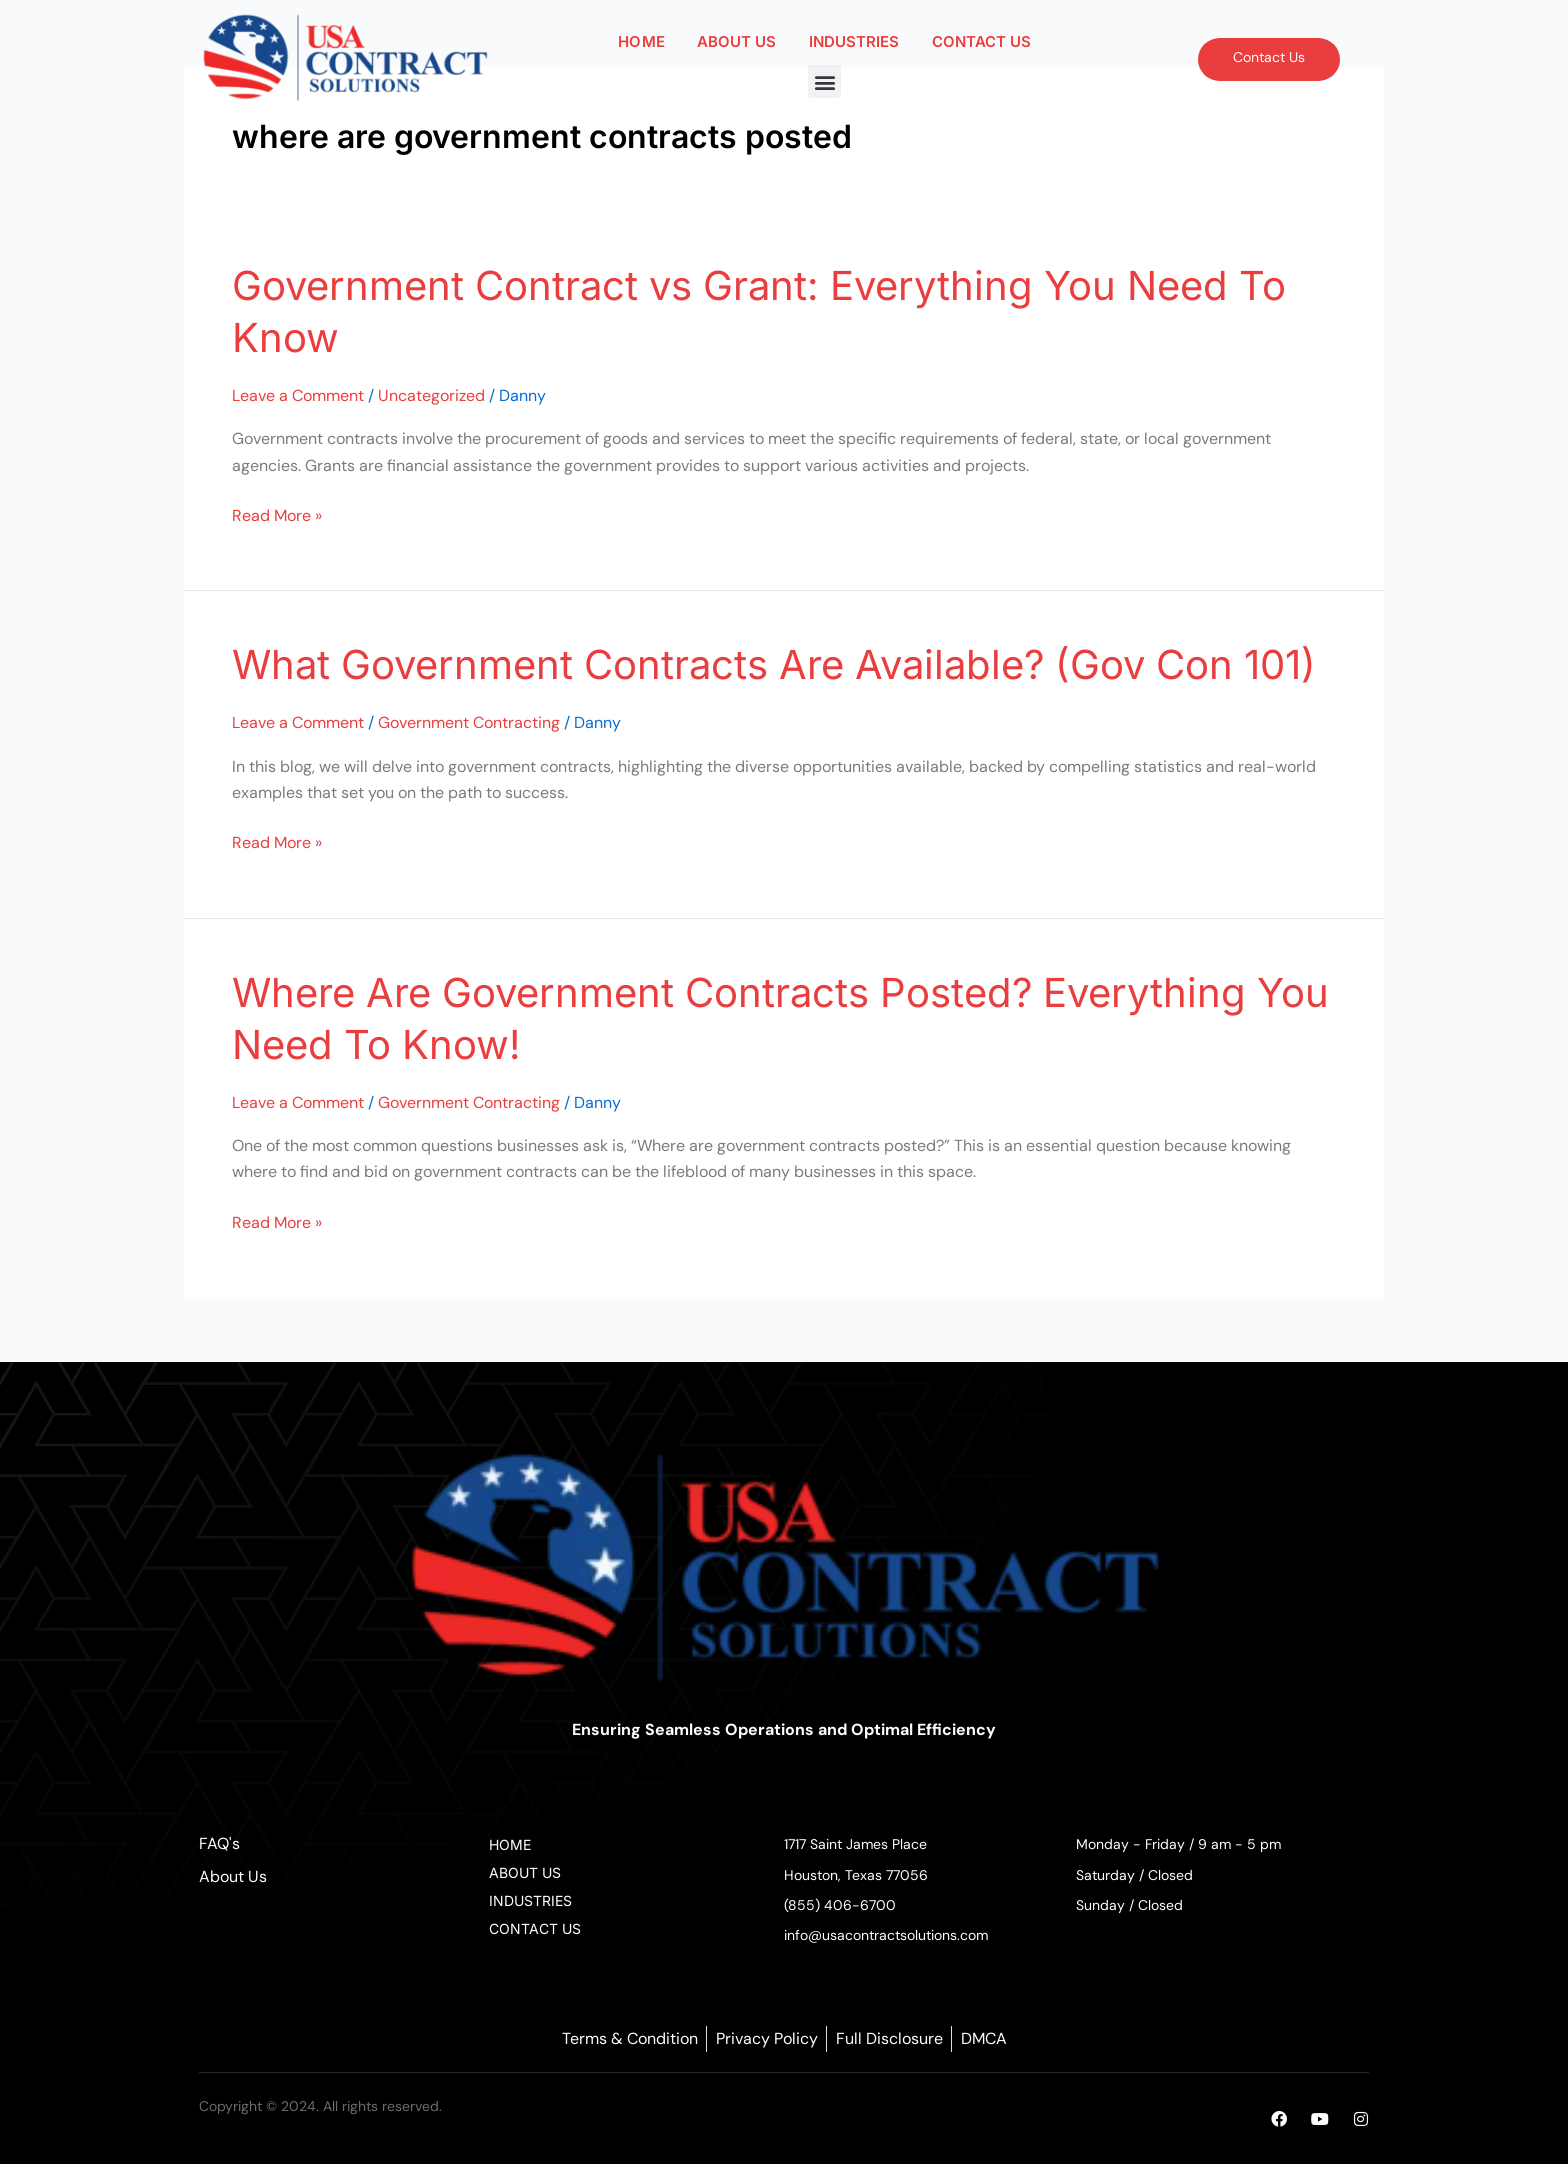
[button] (824, 81)
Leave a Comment (298, 395)
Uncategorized (431, 395)
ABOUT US (737, 41)
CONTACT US (982, 41)
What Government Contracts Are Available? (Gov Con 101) (774, 664)
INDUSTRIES (854, 41)
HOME (641, 41)
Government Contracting (469, 722)
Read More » (277, 514)
